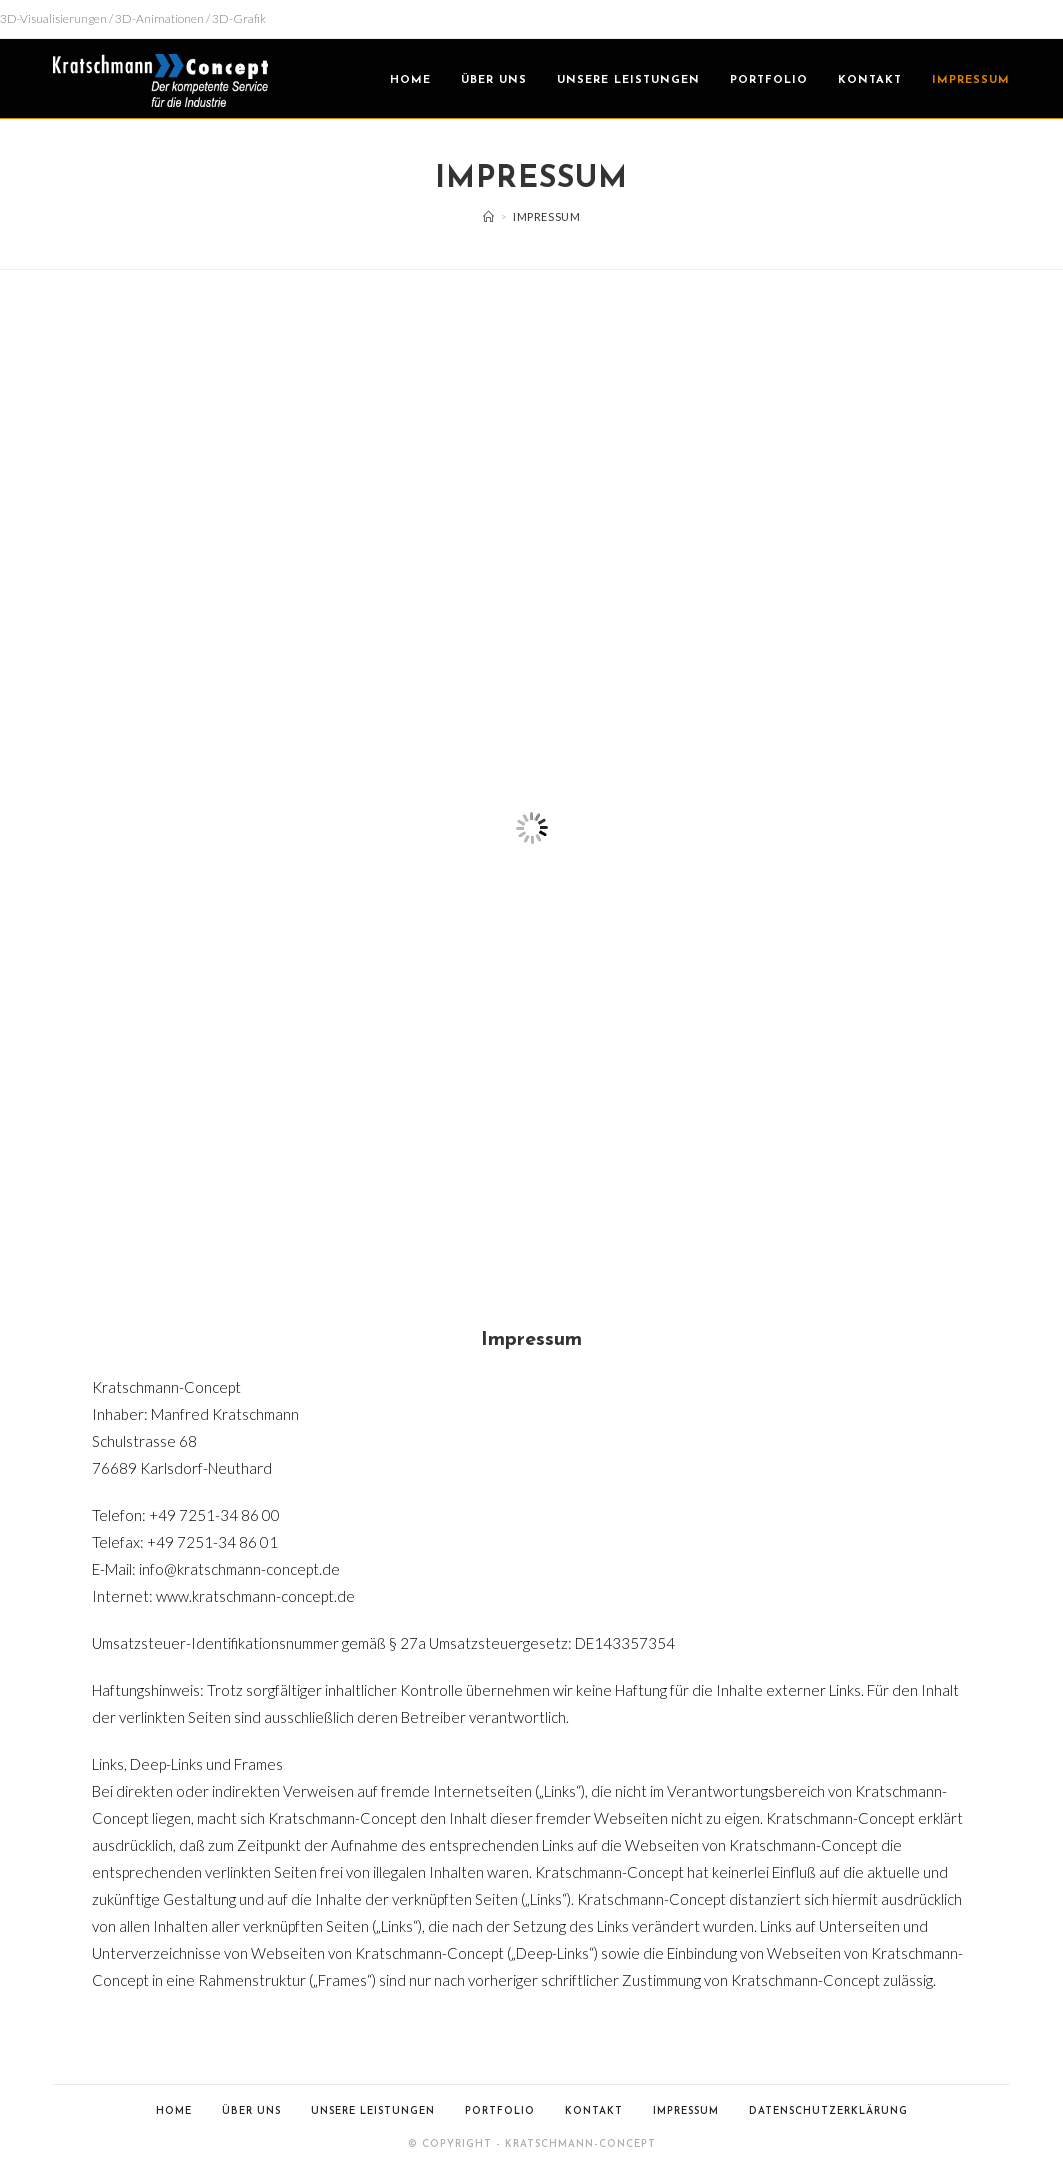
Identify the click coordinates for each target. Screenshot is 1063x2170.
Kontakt (594, 2111)
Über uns (251, 2111)
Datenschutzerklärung (828, 2111)
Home (174, 2111)
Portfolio (500, 2111)
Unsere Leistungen (373, 2111)
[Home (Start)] (489, 216)
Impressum (686, 2111)
